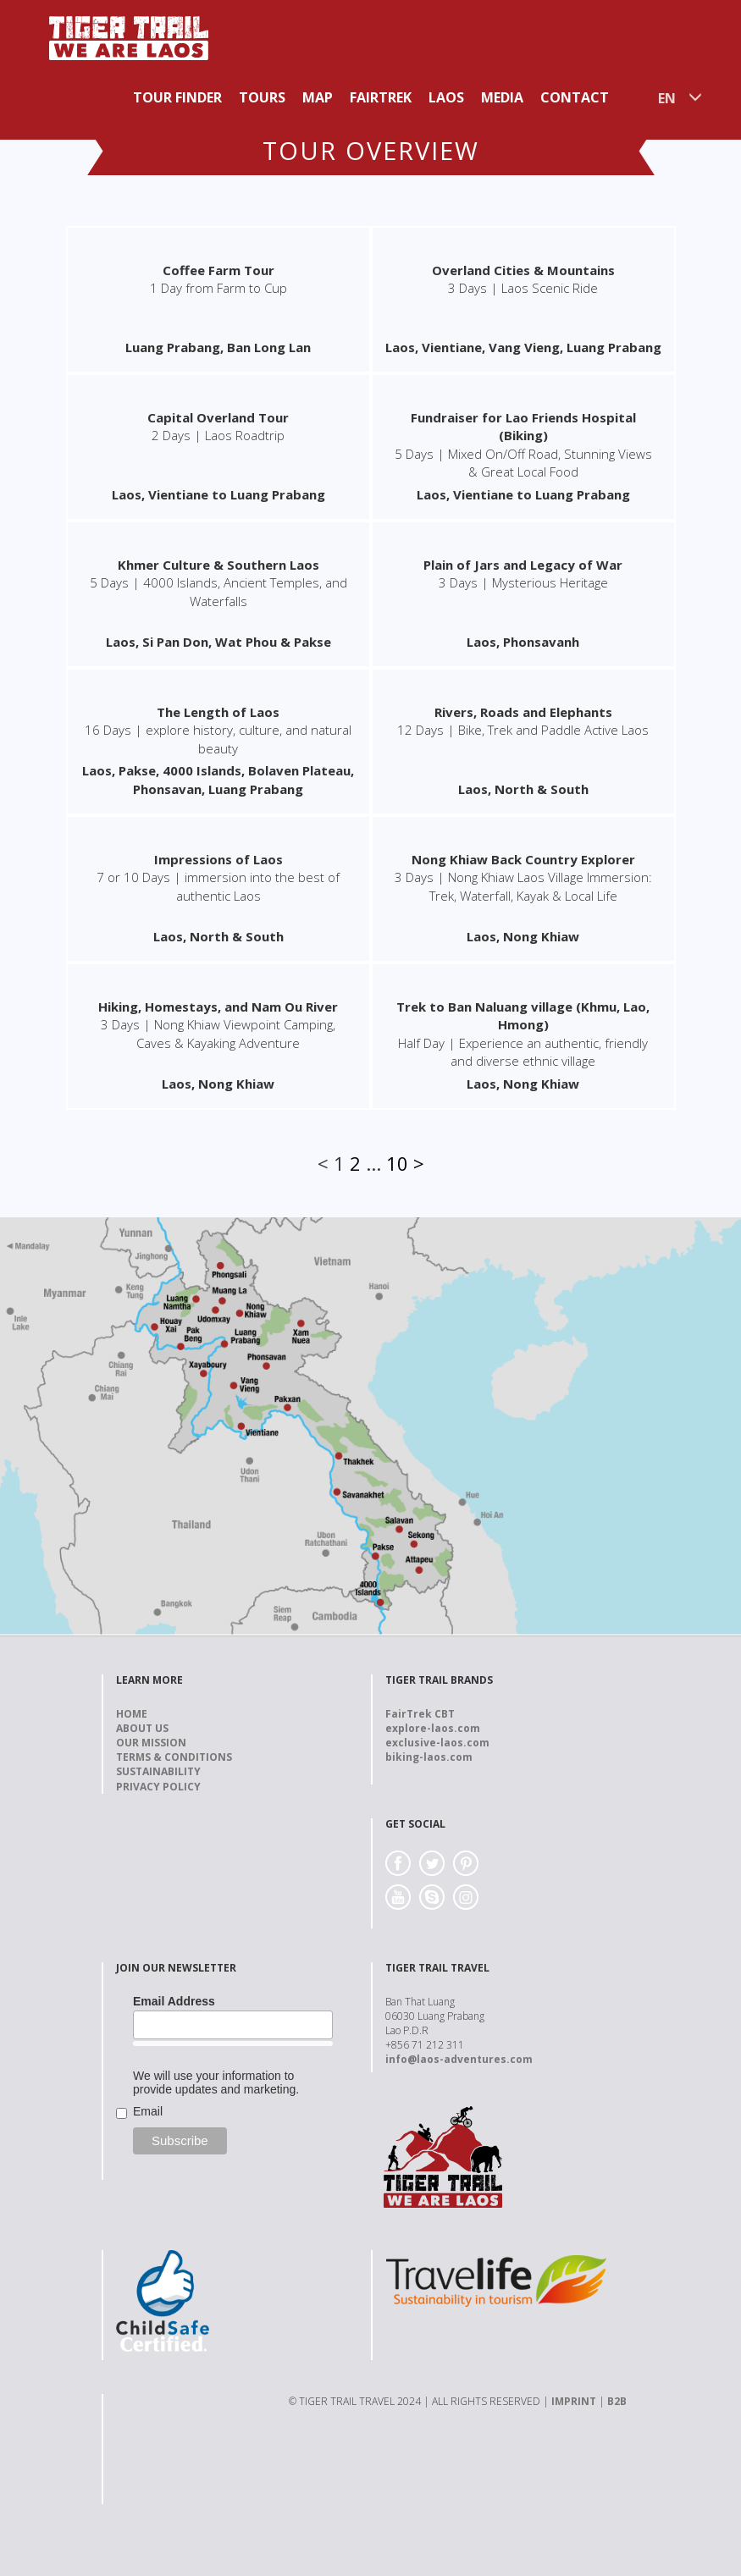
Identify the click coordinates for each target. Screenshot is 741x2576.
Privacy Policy (158, 1786)
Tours (262, 97)
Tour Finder (177, 97)
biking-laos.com (429, 1757)
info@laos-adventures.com (459, 2059)
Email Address (174, 2001)
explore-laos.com (432, 1728)
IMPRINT (573, 2401)
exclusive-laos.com (437, 1742)
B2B (617, 2401)
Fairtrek (381, 97)
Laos (446, 97)
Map (317, 97)
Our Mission (151, 1742)
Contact (574, 97)
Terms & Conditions (174, 1757)
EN (667, 98)
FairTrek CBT (420, 1714)
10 (397, 1163)
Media (502, 97)
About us (142, 1728)
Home (131, 1714)
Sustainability (158, 1771)
